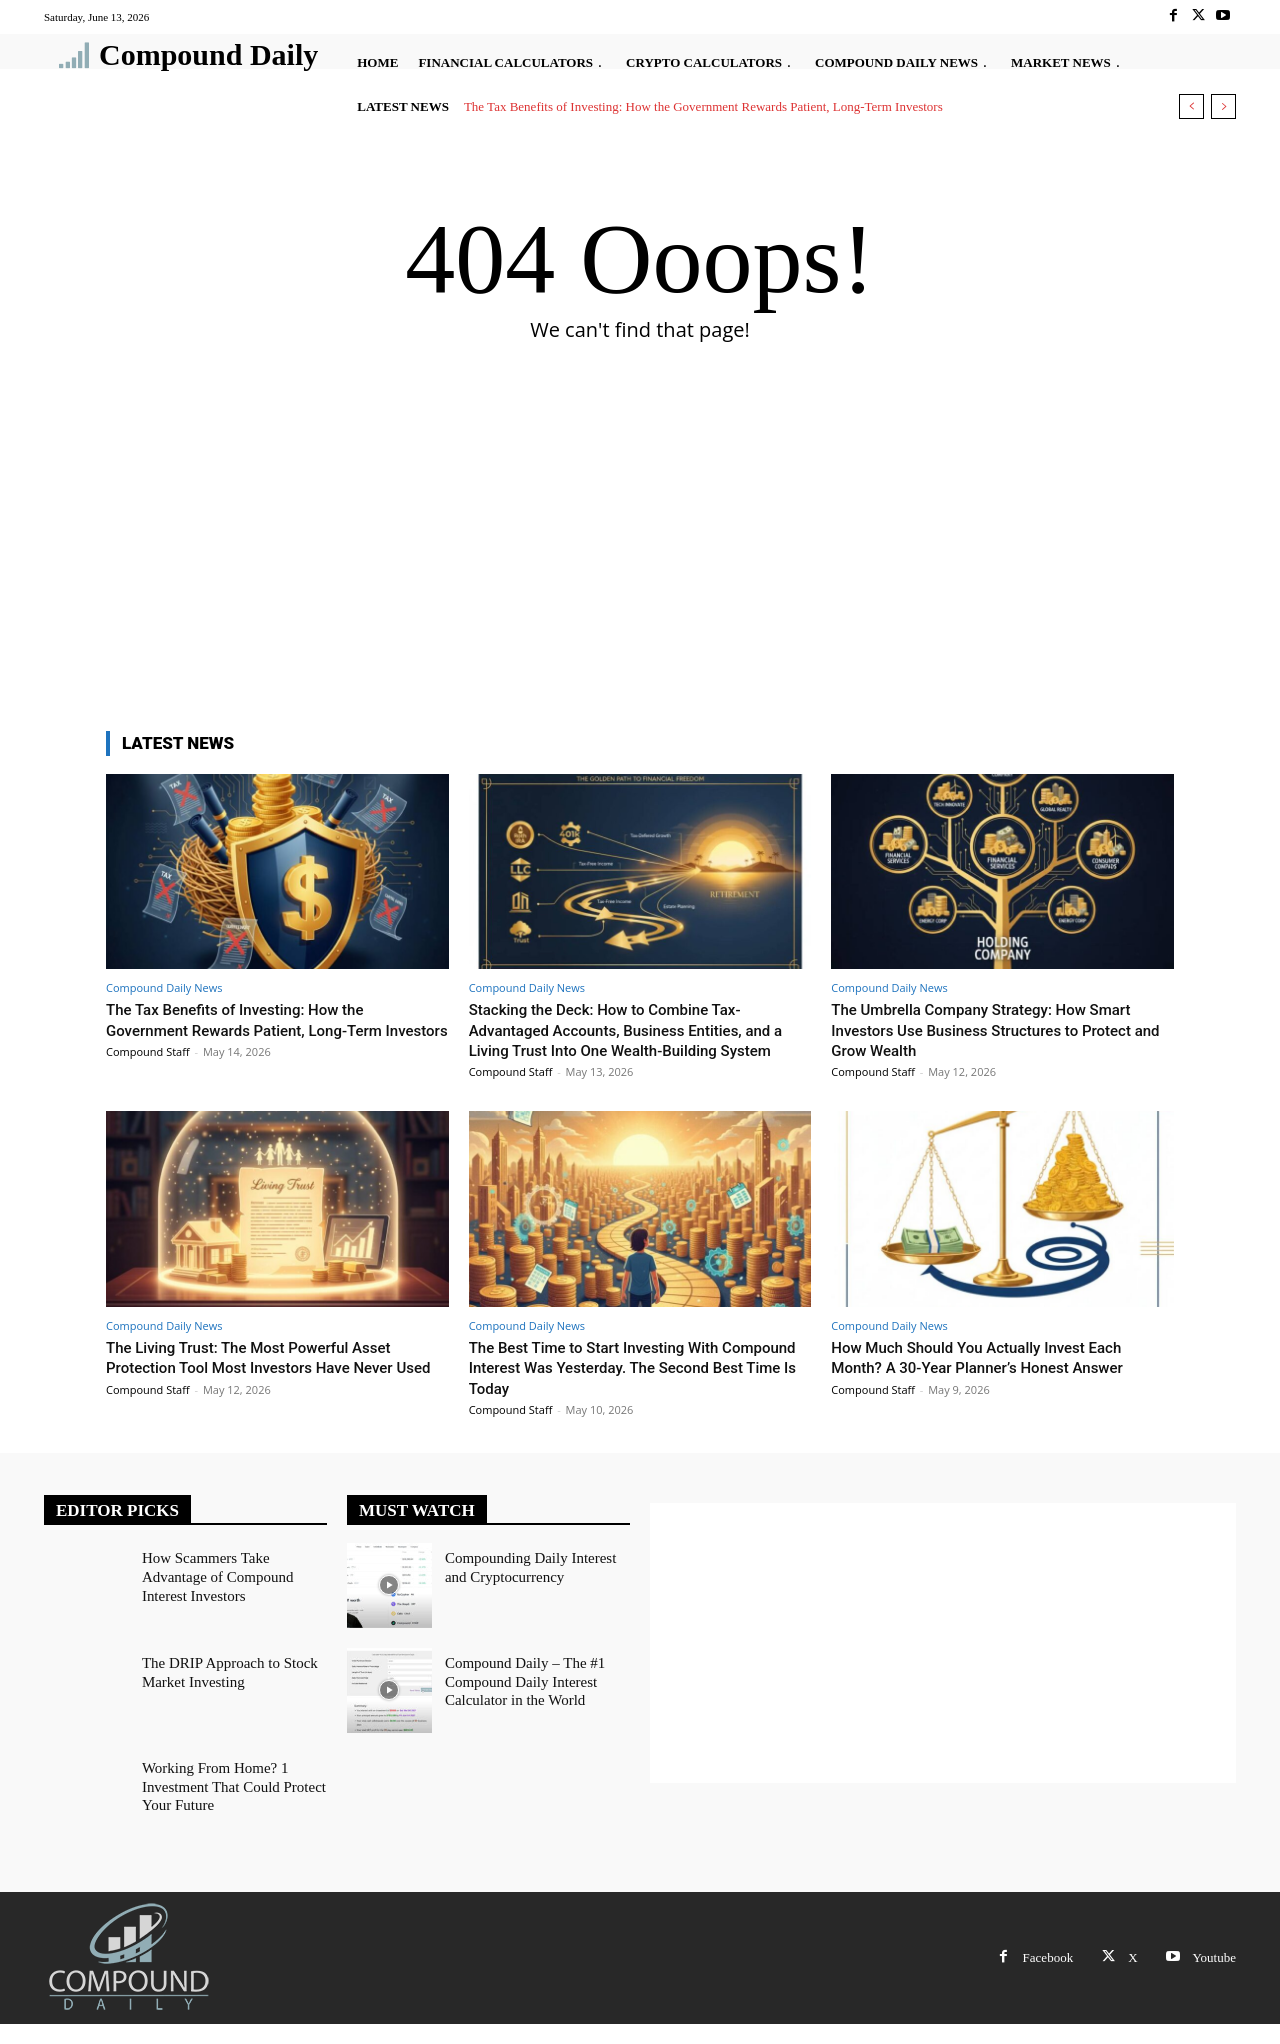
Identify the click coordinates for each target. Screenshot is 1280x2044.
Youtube (1214, 1977)
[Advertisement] (640, 561)
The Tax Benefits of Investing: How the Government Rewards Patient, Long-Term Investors (703, 106)
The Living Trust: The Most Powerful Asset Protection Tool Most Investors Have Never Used (268, 1387)
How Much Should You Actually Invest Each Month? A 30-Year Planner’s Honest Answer (996, 1377)
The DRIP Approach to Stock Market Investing (224, 1690)
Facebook (1048, 1977)
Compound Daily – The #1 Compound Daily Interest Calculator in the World (520, 1698)
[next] (1223, 106)
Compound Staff (148, 1071)
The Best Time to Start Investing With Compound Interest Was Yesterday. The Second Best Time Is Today (618, 1387)
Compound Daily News (164, 987)
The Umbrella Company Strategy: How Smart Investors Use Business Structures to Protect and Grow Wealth (1001, 1029)
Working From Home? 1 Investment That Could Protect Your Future (228, 1803)
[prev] (1191, 106)
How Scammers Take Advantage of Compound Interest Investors (233, 1585)
